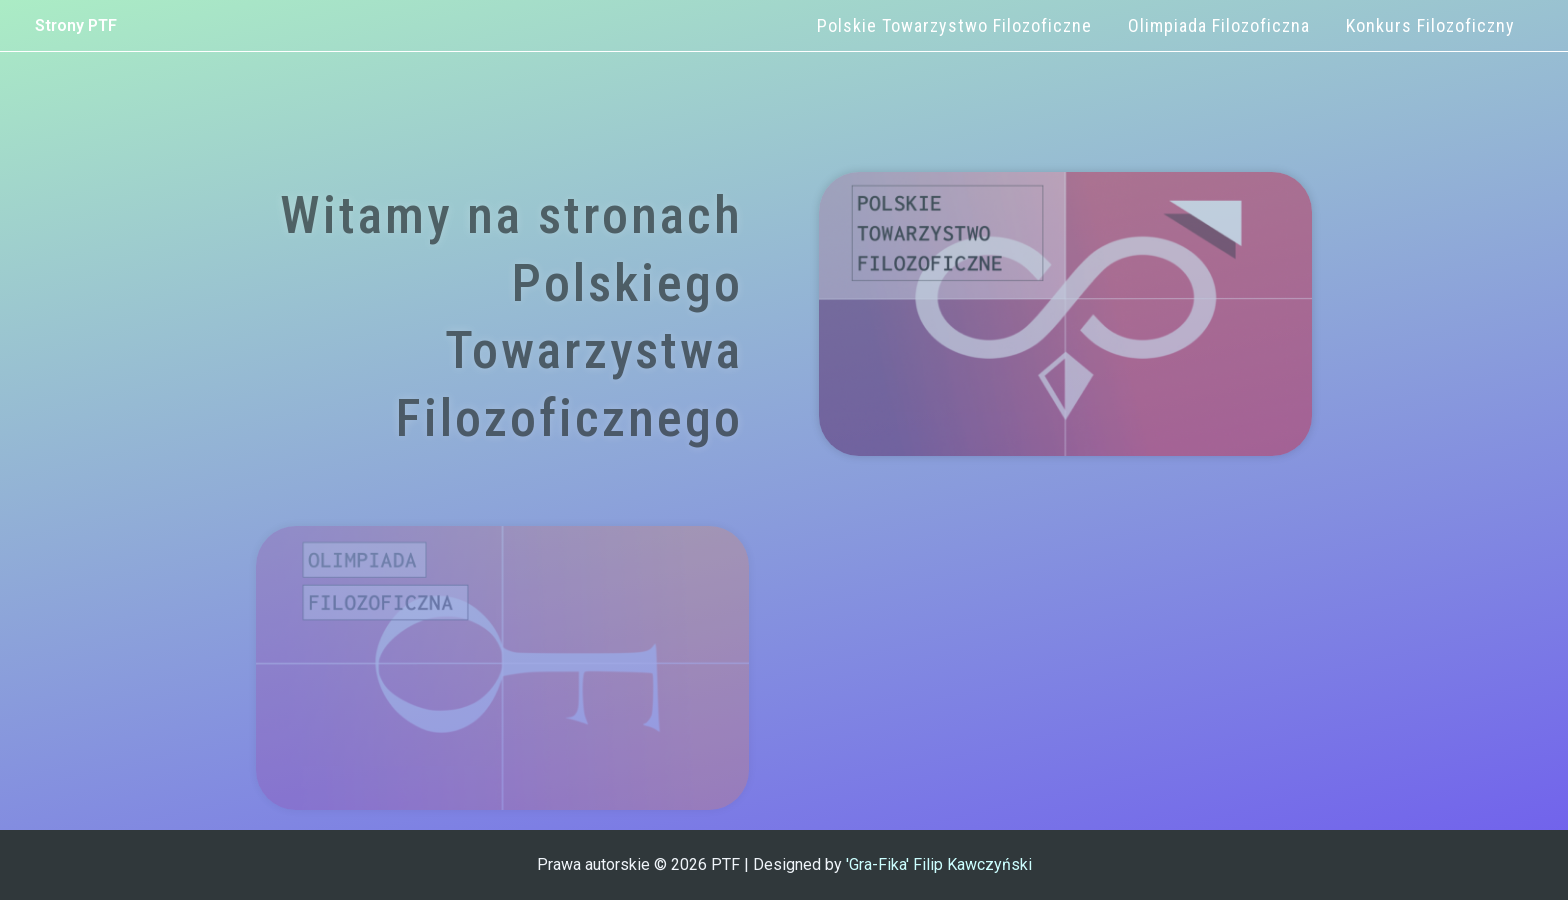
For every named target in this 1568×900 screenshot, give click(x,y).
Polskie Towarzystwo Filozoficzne (954, 25)
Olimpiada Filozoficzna (1219, 25)
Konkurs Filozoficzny (1430, 25)
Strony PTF (76, 25)
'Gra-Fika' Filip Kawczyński (939, 864)
